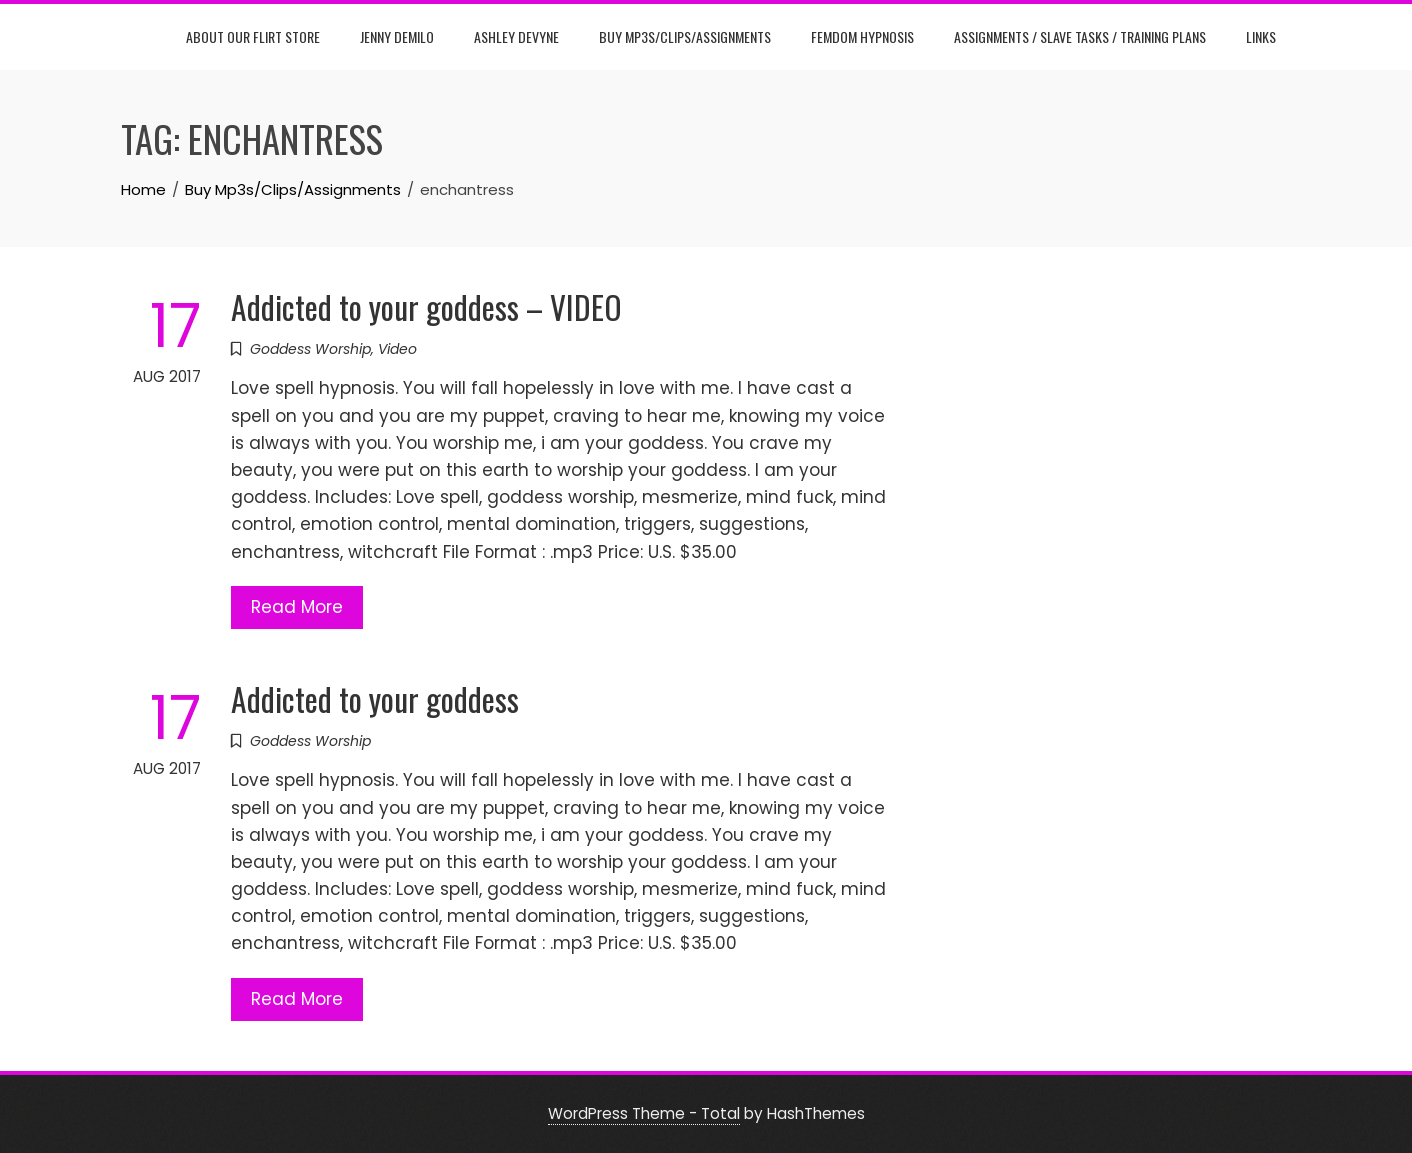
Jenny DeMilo (397, 36)
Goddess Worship (310, 349)
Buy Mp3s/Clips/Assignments (685, 36)
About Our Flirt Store (253, 36)
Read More (297, 607)
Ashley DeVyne (516, 36)
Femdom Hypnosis (862, 36)
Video (397, 349)
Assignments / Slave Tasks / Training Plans (1080, 36)
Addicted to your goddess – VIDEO (426, 306)
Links (1261, 36)
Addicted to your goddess (375, 698)
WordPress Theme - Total (644, 1113)
